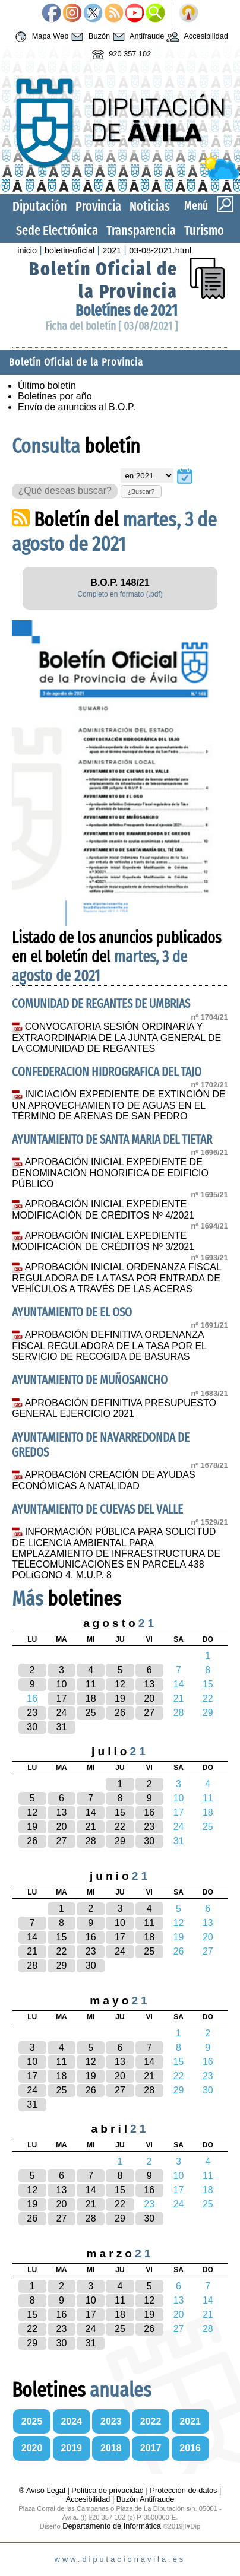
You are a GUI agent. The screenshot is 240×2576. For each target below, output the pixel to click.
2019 (71, 2448)
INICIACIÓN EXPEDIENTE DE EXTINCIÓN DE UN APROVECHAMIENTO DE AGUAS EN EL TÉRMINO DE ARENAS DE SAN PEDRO (118, 1105)
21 (91, 1827)
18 (91, 1698)
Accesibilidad (196, 37)
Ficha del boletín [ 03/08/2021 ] (111, 326)
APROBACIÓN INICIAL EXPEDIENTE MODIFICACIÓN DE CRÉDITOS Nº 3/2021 (103, 1241)
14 (91, 1812)
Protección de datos (183, 2490)
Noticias (150, 206)
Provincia (98, 206)
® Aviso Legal (43, 2490)
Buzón (89, 37)
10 (61, 1684)
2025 (32, 2421)
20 (149, 1698)
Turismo (204, 231)
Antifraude (137, 37)
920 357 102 (120, 55)
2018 (111, 2448)
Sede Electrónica (57, 231)
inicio (27, 250)
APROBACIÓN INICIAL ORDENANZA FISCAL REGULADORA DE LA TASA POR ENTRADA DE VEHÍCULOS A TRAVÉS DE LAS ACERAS (116, 1278)
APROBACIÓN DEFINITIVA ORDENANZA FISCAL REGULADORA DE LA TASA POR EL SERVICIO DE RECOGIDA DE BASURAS (109, 1346)
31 (61, 1727)
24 (61, 1713)
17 (61, 1698)
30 (32, 1727)
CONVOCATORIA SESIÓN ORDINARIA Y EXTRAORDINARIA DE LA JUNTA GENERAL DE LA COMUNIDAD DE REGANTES (116, 1037)
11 (91, 1684)
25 (91, 1713)
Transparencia (141, 231)
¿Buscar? (140, 491)
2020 (32, 2448)
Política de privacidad (107, 2490)
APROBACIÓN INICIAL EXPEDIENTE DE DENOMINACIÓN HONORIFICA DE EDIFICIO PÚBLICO (110, 1173)
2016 (190, 2448)
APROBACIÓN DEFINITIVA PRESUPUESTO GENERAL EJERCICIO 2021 (114, 1408)
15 (120, 1812)
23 (32, 1713)
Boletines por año (55, 396)
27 (149, 1713)
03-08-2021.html (160, 250)
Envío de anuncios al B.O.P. (76, 407)
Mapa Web (40, 37)
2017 (151, 2448)
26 (120, 1713)
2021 (111, 250)
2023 (111, 2421)
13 (149, 1684)
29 (120, 1841)
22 (120, 1827)
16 (149, 1812)
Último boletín (47, 385)
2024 (71, 2421)
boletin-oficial (69, 250)
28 (91, 1841)
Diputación (39, 206)
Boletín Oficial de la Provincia (103, 280)
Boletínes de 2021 (126, 311)
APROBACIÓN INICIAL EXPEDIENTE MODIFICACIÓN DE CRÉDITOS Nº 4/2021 (103, 1209)
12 (120, 1684)
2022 (151, 2421)
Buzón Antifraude (145, 2499)
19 (120, 1698)
